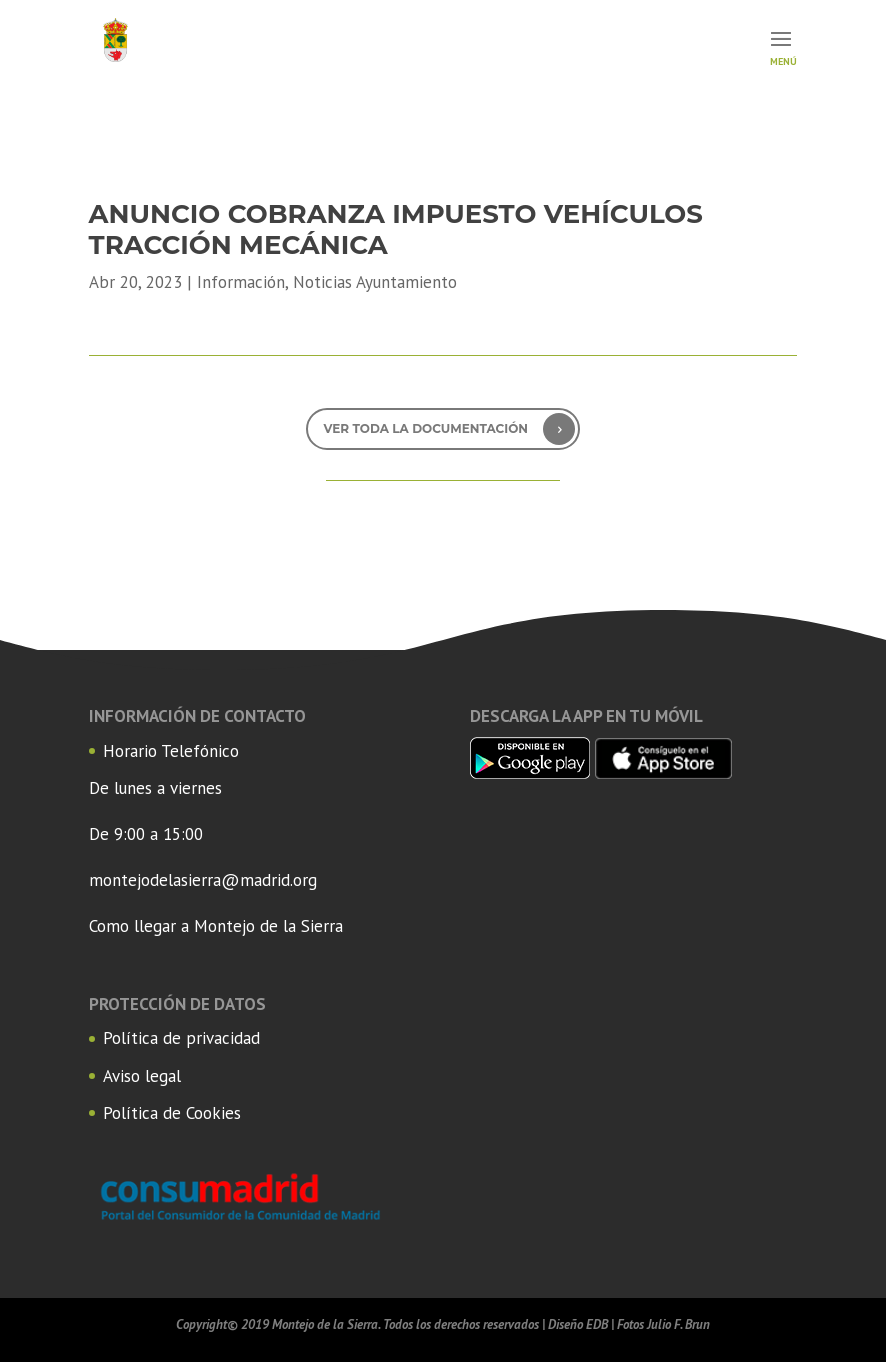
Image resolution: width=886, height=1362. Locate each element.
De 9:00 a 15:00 (146, 834)
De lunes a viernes (155, 788)
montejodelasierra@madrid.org (203, 880)
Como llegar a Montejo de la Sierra (216, 926)
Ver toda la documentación (425, 428)
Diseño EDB (578, 1324)
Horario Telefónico (171, 751)
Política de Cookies (172, 1113)
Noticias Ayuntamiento (375, 282)
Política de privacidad (181, 1038)
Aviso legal (142, 1076)
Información (241, 282)
